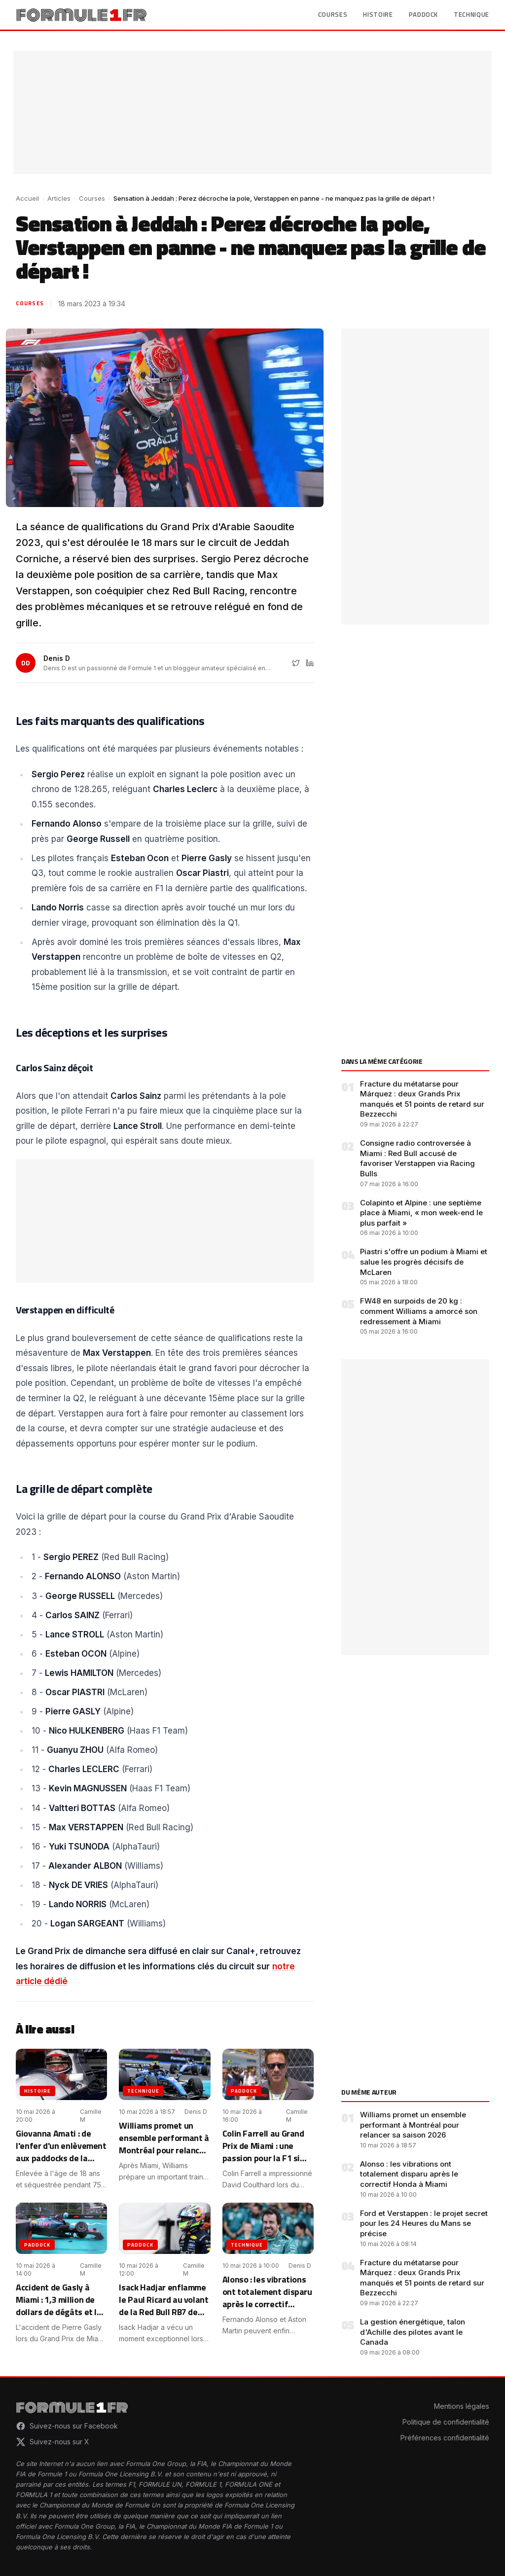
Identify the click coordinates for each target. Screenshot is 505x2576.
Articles (59, 198)
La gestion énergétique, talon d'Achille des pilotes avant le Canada (412, 2332)
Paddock (423, 14)
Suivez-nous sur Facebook (67, 2426)
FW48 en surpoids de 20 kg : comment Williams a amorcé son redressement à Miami (418, 1311)
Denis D (56, 658)
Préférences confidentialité (444, 2437)
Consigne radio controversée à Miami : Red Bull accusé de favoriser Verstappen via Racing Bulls (417, 1158)
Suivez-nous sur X (52, 2442)
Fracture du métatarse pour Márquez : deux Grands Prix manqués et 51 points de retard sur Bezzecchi (422, 1099)
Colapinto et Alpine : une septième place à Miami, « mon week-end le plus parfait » (421, 1213)
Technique (471, 14)
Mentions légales (461, 2406)
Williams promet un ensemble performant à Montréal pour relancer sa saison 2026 (413, 2125)
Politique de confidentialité (445, 2422)
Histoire (378, 14)
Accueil (27, 198)
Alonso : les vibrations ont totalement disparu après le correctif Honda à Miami (409, 2174)
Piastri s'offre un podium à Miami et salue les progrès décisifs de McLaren (423, 1261)
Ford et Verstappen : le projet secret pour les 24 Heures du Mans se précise (424, 2223)
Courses (333, 14)
